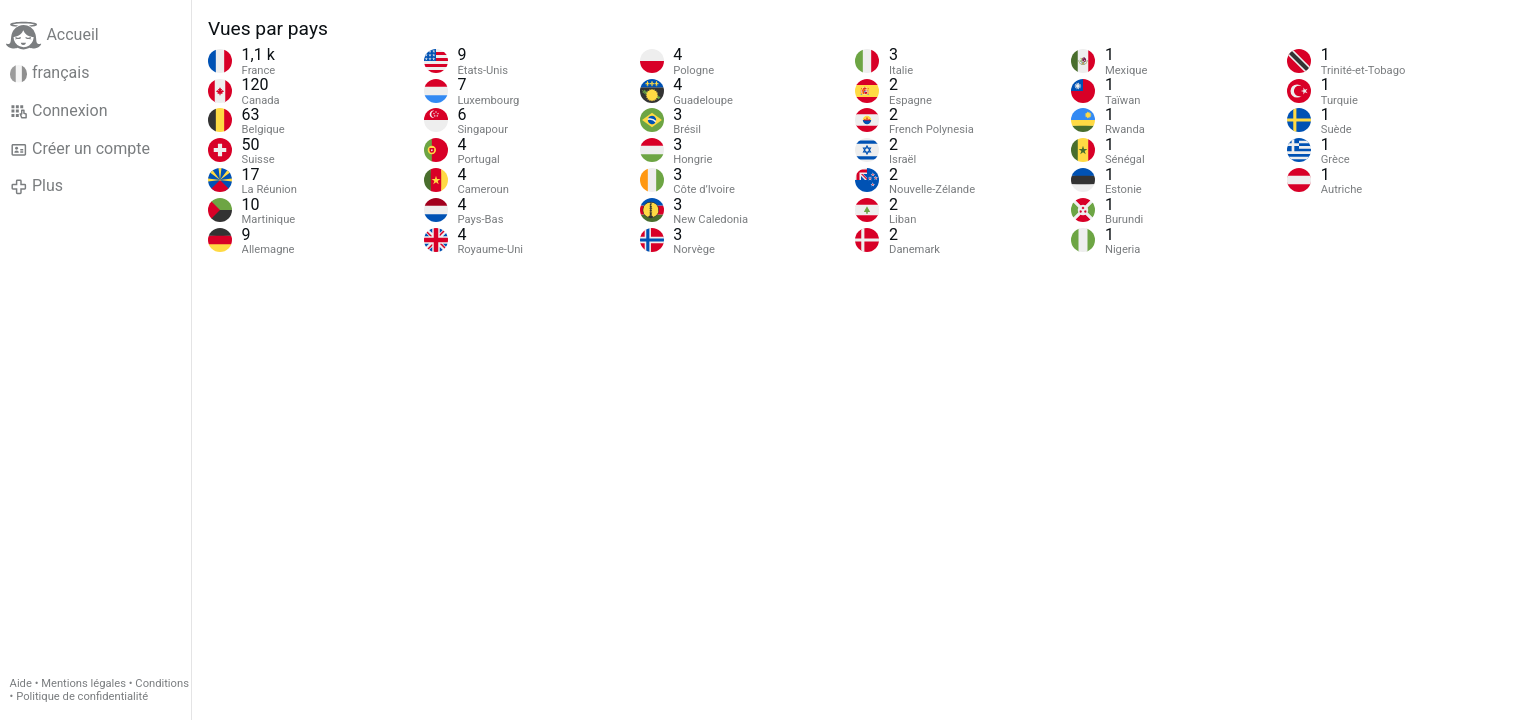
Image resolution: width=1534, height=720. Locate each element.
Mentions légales (83, 683)
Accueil (52, 35)
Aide (21, 683)
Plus (36, 186)
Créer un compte (80, 149)
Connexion (59, 111)
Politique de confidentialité (82, 696)
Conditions (162, 683)
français (50, 73)
